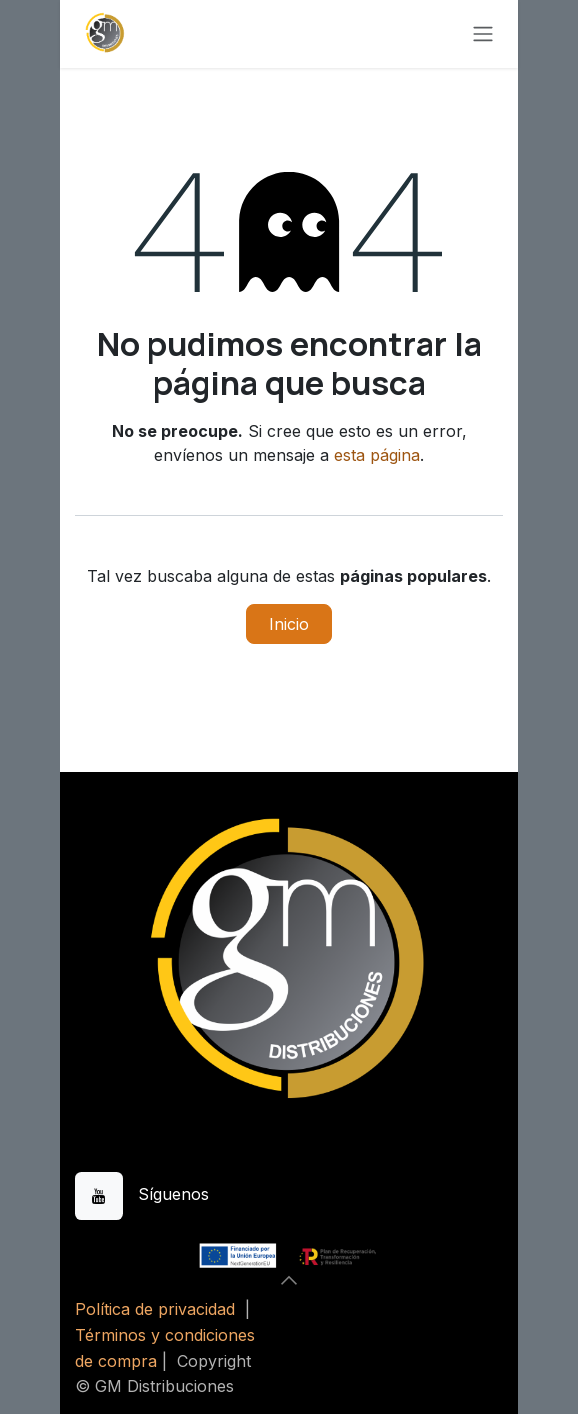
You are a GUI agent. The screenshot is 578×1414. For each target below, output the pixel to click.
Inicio (289, 624)
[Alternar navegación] (483, 34)
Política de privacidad (155, 1309)
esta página (377, 455)
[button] (289, 1280)
